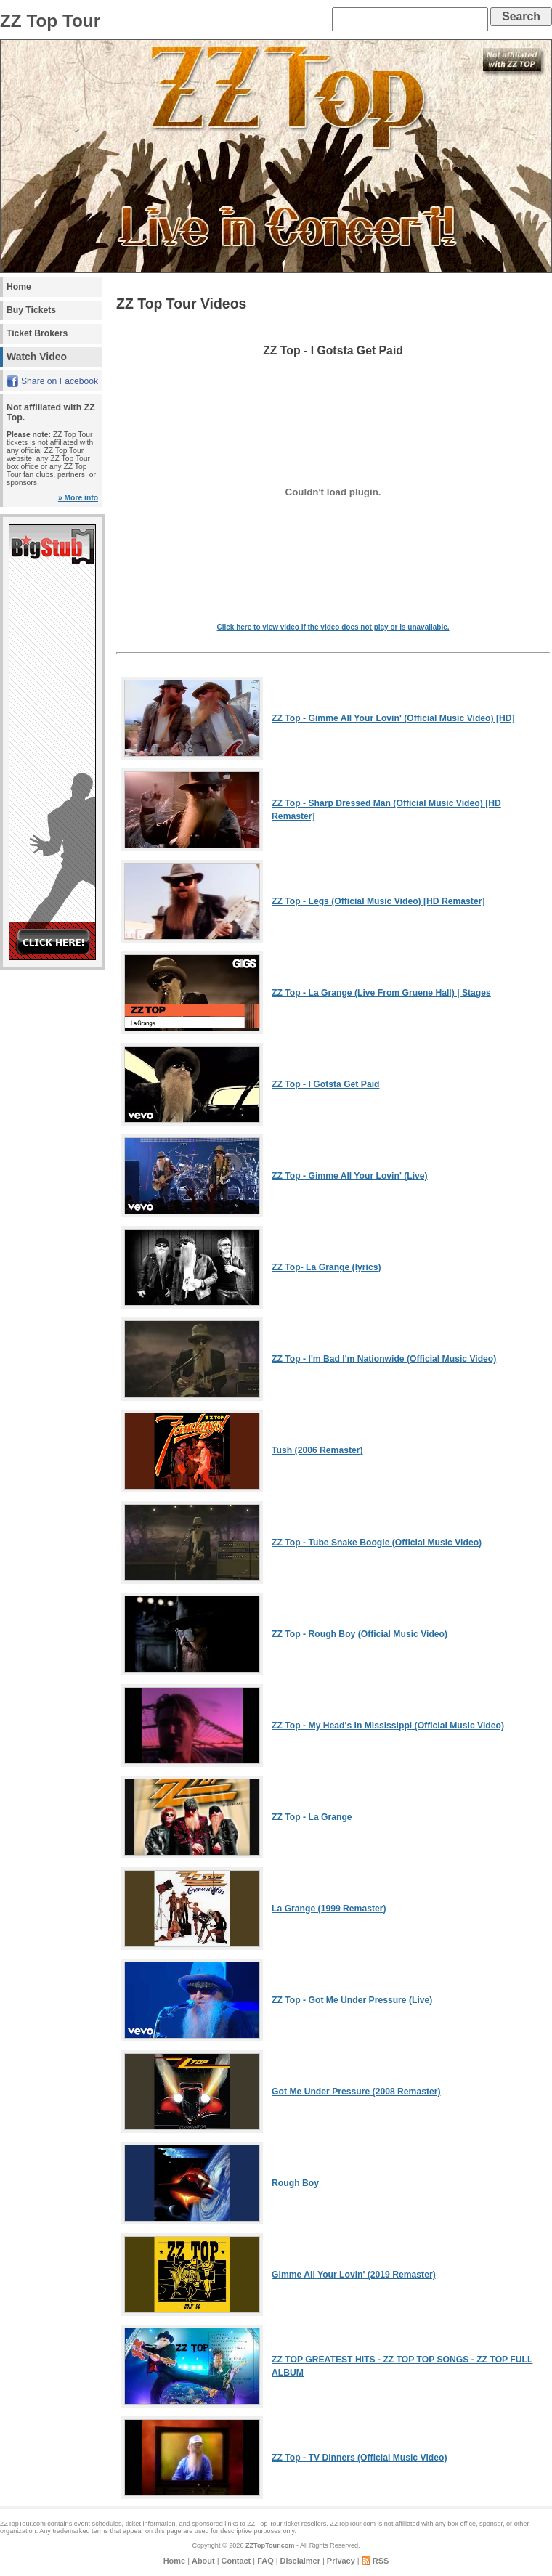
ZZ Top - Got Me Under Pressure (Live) (352, 2000)
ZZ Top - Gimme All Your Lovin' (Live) (350, 1176)
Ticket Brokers (37, 333)
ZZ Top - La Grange (312, 1817)
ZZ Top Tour (264, 2523)
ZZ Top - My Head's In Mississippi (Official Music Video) (388, 1725)
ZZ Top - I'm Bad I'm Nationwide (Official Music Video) (384, 1359)
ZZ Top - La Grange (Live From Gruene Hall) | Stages (381, 993)
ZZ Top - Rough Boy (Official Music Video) (359, 1634)
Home (19, 287)
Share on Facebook (59, 381)
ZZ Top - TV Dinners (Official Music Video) (359, 2458)
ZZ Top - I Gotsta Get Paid (325, 1084)
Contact (236, 2560)
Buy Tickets (31, 310)
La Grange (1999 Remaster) (329, 1908)
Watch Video (37, 356)
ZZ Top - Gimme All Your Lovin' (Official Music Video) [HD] (393, 718)
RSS (381, 2560)
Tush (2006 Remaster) (317, 1450)
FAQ (265, 2560)
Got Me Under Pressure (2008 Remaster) (356, 2092)
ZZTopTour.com (269, 2545)
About (203, 2560)
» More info (78, 498)
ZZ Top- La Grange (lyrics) (326, 1267)
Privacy (341, 2560)
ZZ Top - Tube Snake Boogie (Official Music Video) (377, 1542)
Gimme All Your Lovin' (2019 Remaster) (354, 2275)
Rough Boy (295, 2183)
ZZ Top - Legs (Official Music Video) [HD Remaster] (378, 901)
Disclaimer (300, 2560)
